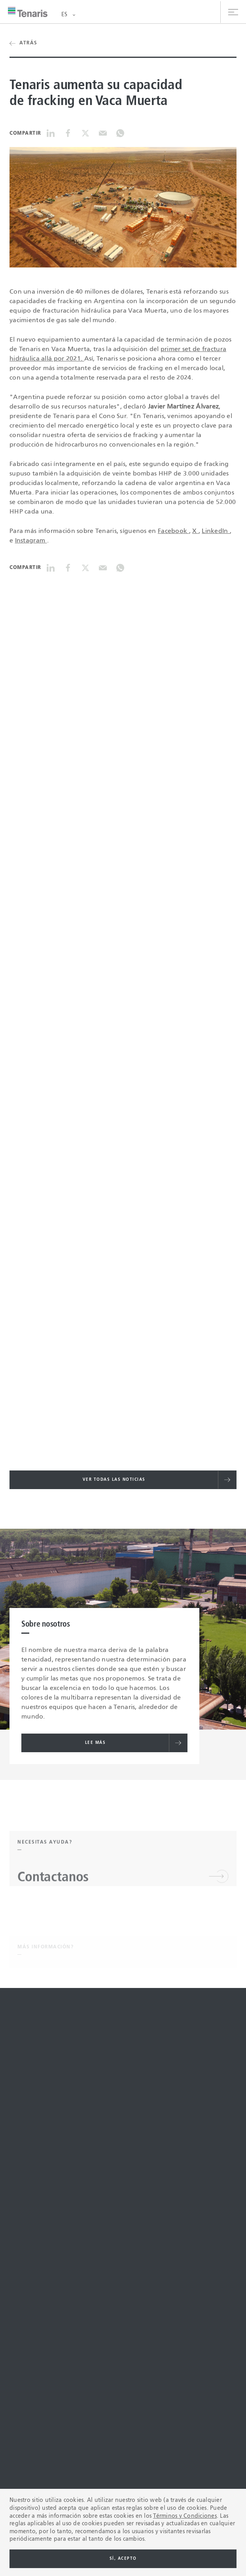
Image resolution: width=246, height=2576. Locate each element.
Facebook (173, 531)
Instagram (31, 541)
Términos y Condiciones (185, 2516)
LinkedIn (216, 531)
